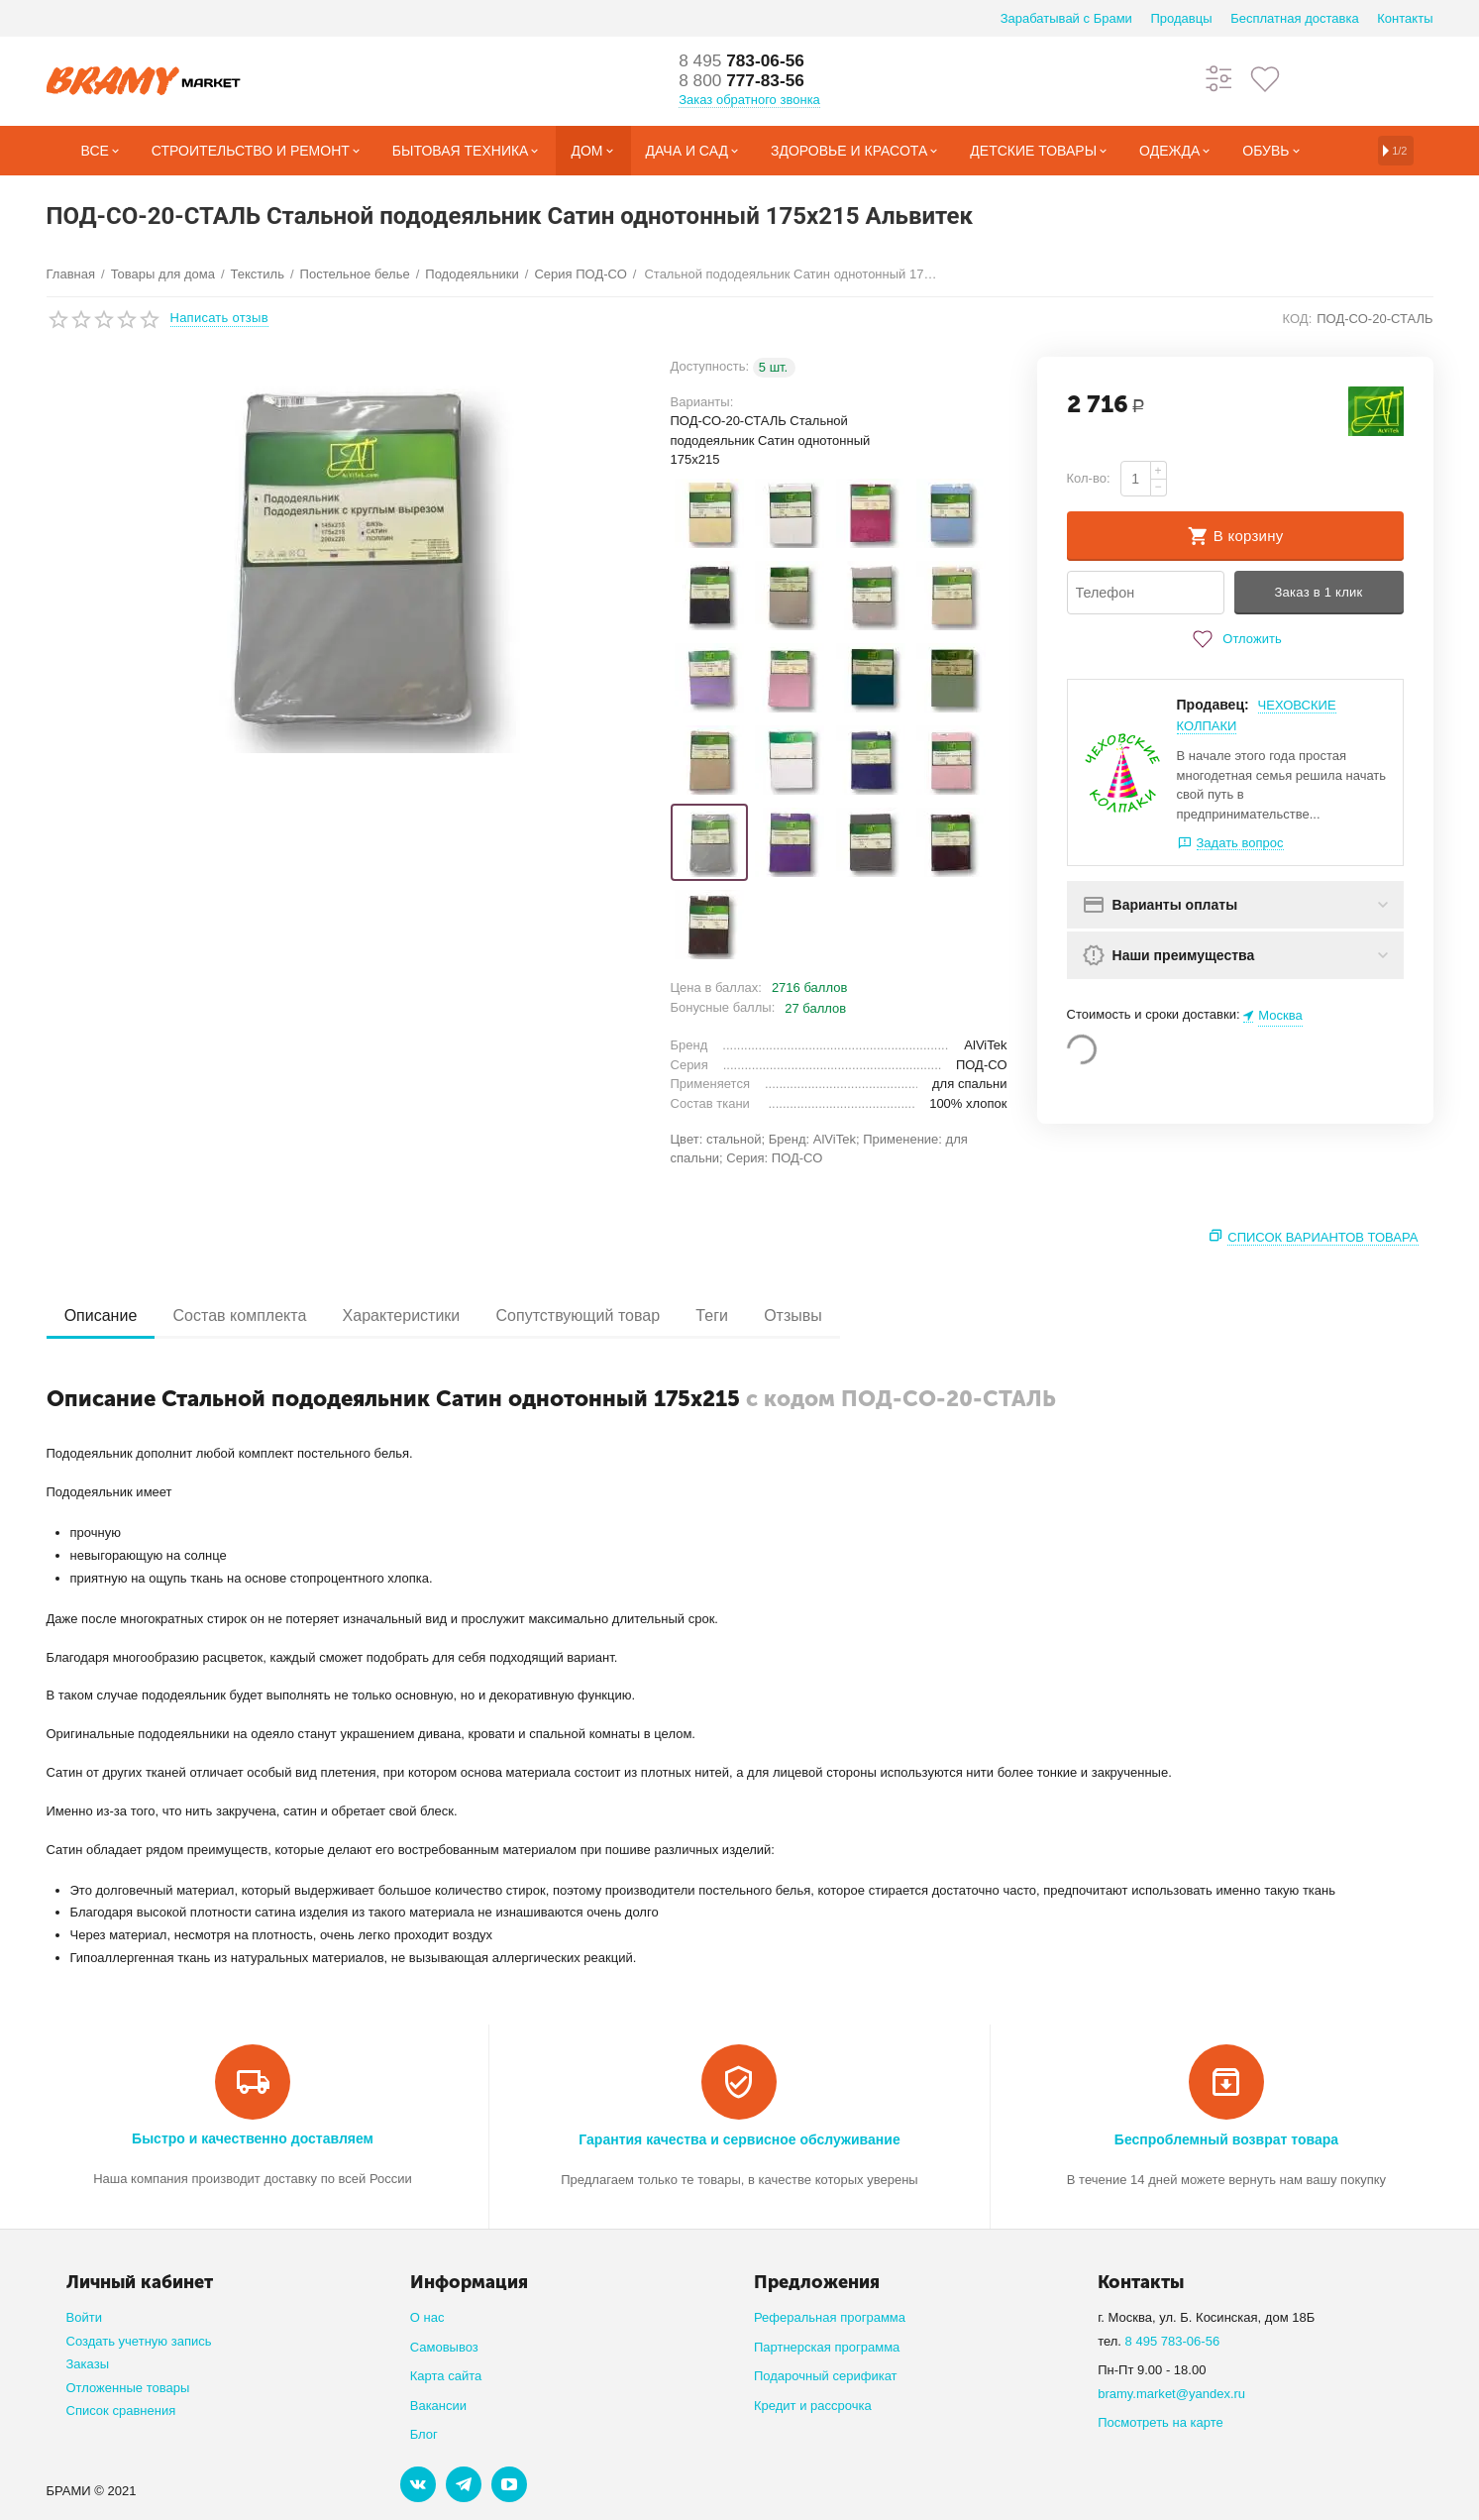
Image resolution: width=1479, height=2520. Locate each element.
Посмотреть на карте (1160, 2422)
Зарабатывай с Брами (1066, 18)
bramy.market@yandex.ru (1171, 2393)
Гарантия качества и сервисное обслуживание (739, 2139)
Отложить (1234, 639)
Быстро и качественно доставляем (252, 2138)
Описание (103, 1315)
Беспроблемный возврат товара (1226, 2139)
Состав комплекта (245, 1315)
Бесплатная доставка (1294, 18)
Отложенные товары (128, 2387)
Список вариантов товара (1322, 1237)
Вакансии (438, 2405)
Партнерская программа (826, 2347)
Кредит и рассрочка (813, 2405)
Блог (424, 2434)
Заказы (88, 2363)
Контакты (1404, 18)
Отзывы (814, 1315)
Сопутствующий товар (591, 1315)
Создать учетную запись (139, 2341)
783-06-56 (744, 61)
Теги (728, 1315)
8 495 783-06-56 (1172, 2341)
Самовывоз (444, 2347)
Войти (84, 2317)
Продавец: (1213, 704)
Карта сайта (446, 2375)
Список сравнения (121, 2410)
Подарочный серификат (826, 2375)
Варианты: (702, 401)
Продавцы (1181, 18)
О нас (427, 2317)
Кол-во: (1088, 478)
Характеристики (411, 1315)
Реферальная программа (829, 2317)
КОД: (1298, 318)
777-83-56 (744, 81)
